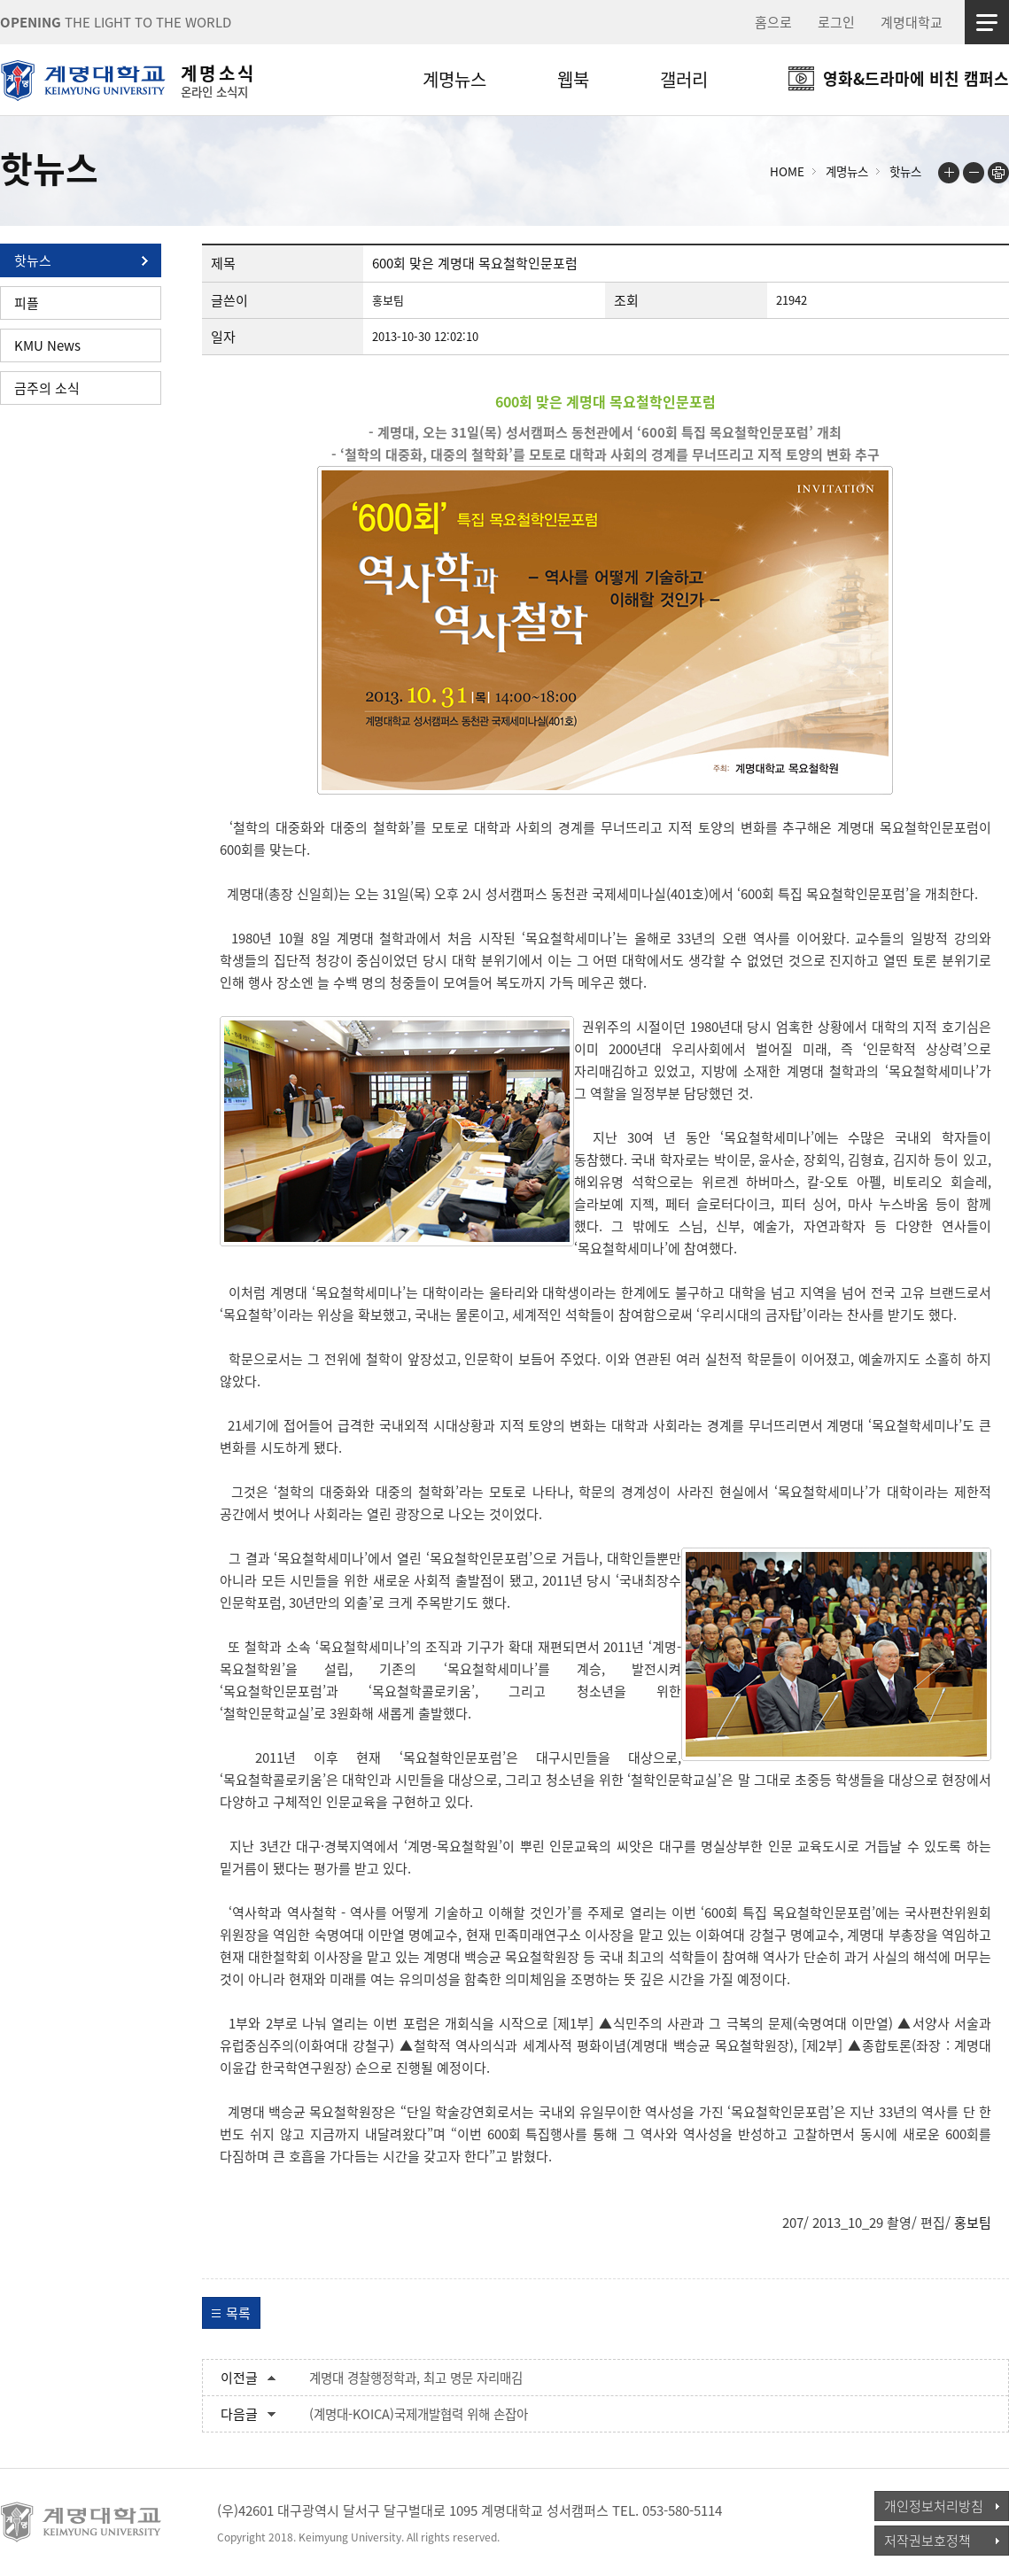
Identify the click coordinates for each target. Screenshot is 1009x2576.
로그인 (836, 22)
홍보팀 (972, 2222)
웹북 (573, 79)
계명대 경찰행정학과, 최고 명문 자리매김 (416, 2377)
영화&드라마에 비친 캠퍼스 (916, 78)
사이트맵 (987, 22)
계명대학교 (912, 22)
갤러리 (684, 79)
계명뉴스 (454, 79)
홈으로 (773, 22)
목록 (238, 2313)
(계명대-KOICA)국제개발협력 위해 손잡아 (418, 2414)
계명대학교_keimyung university (82, 2522)
